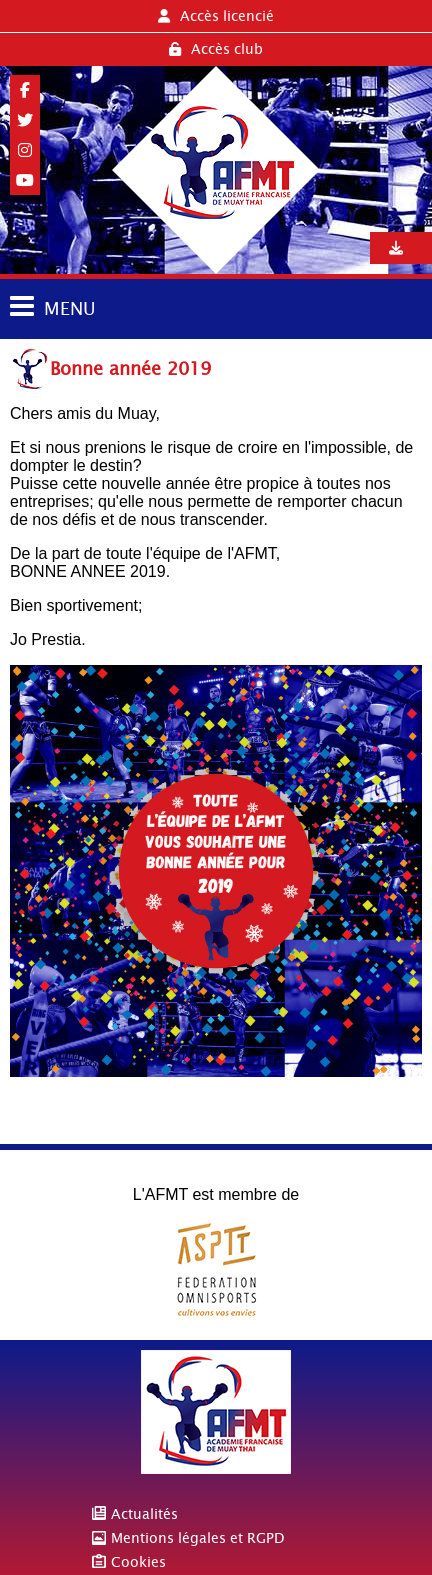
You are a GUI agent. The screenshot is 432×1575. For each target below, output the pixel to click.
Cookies (138, 1562)
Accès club (216, 49)
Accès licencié (216, 16)
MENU (69, 308)
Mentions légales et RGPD (197, 1538)
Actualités (144, 1514)
